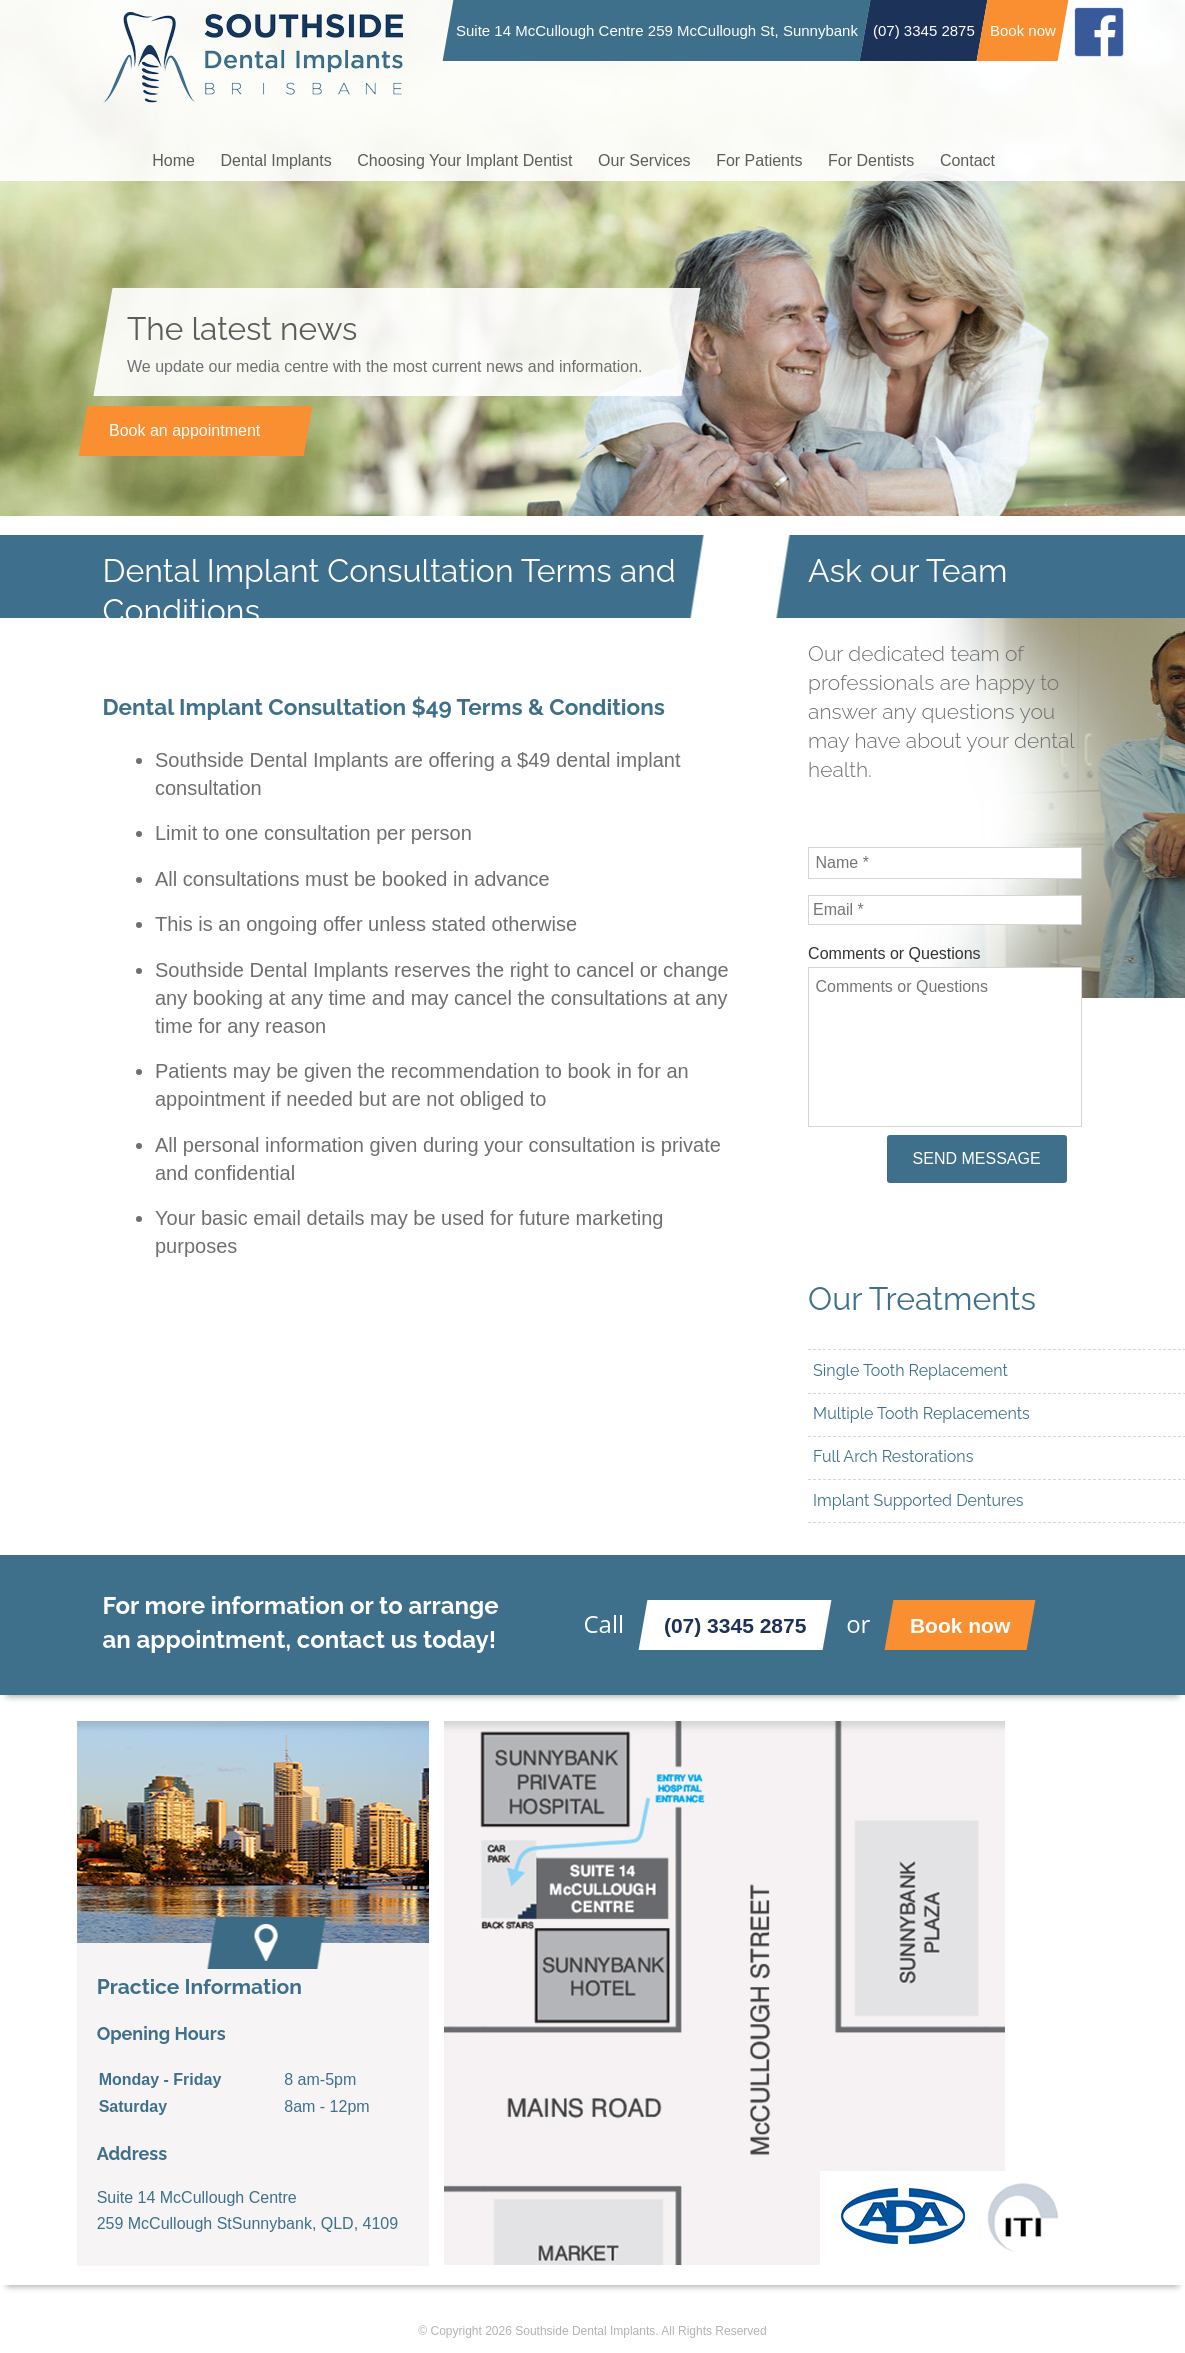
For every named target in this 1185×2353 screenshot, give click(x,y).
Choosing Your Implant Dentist (464, 160)
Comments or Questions (894, 953)
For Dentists (871, 160)
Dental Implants (276, 160)
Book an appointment (183, 430)
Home (173, 160)
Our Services (644, 160)
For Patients (759, 160)
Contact (967, 160)
